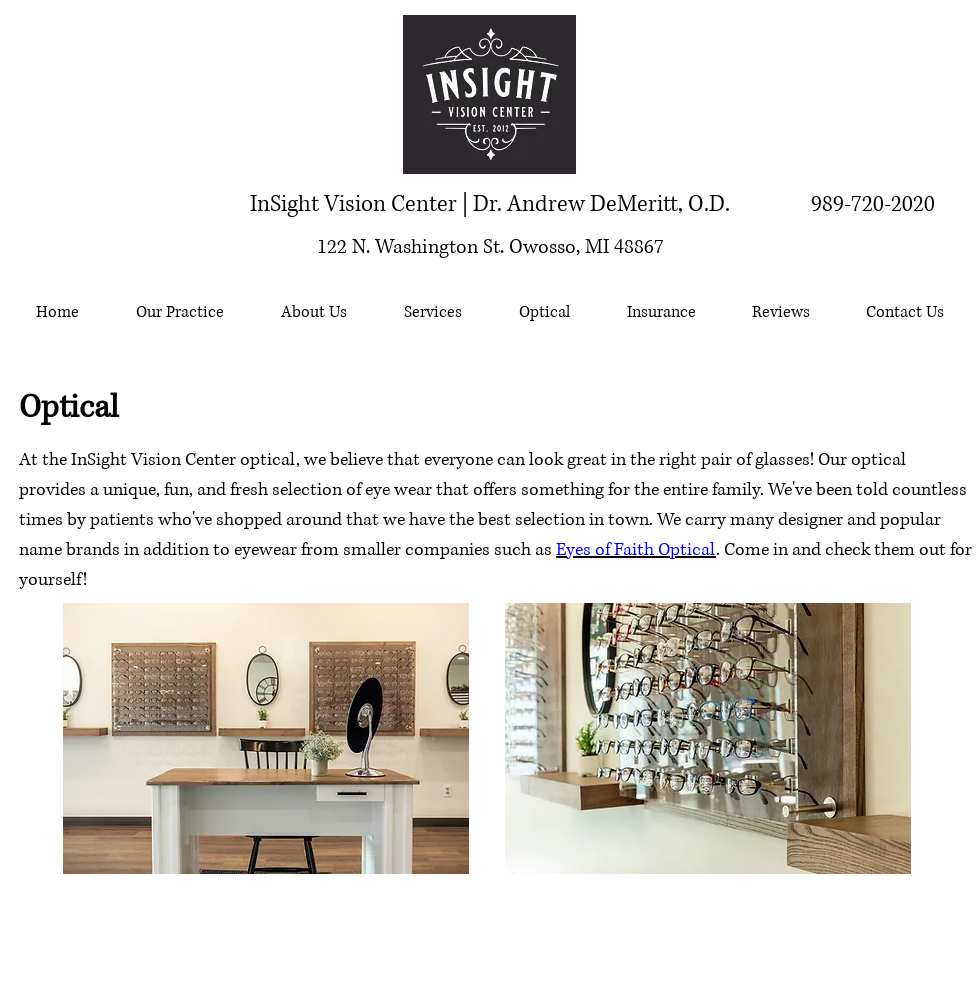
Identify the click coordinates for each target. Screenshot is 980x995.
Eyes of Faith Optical (636, 550)
